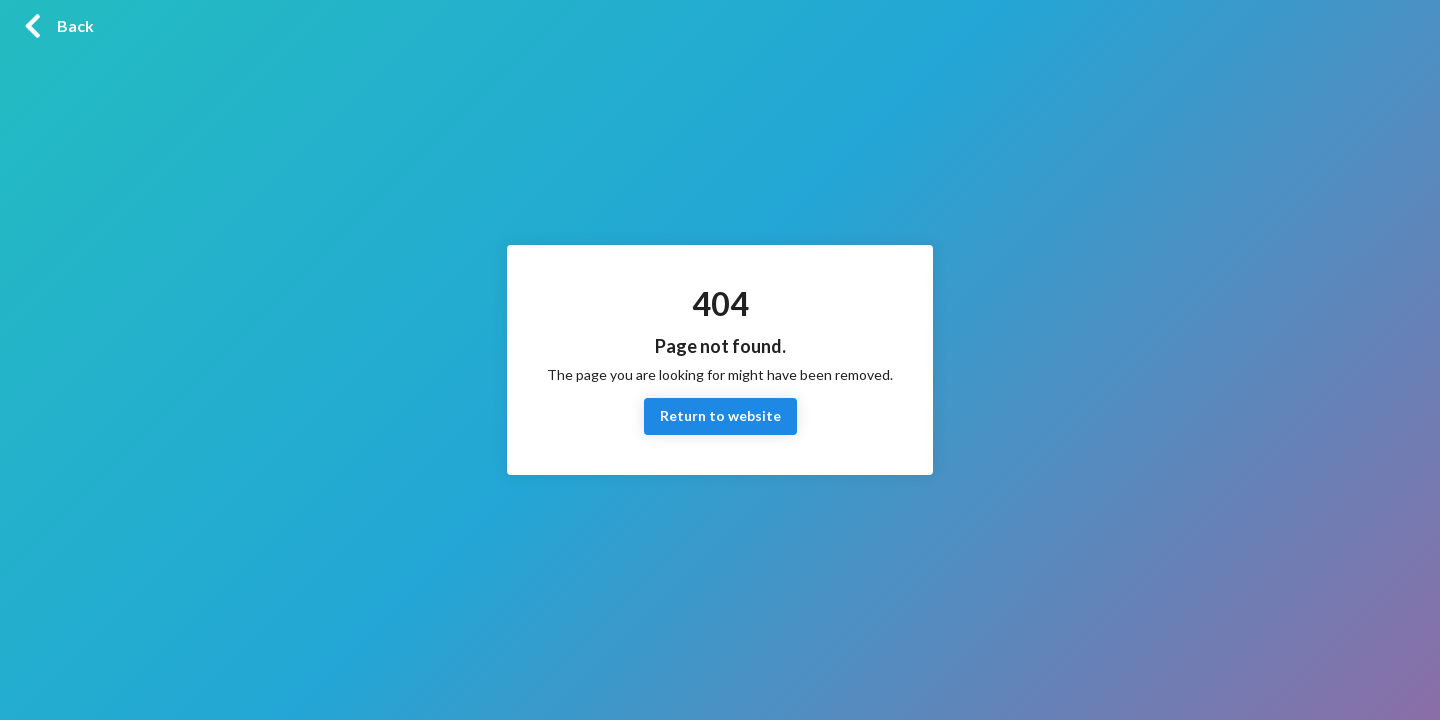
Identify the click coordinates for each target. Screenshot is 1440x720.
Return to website (720, 416)
